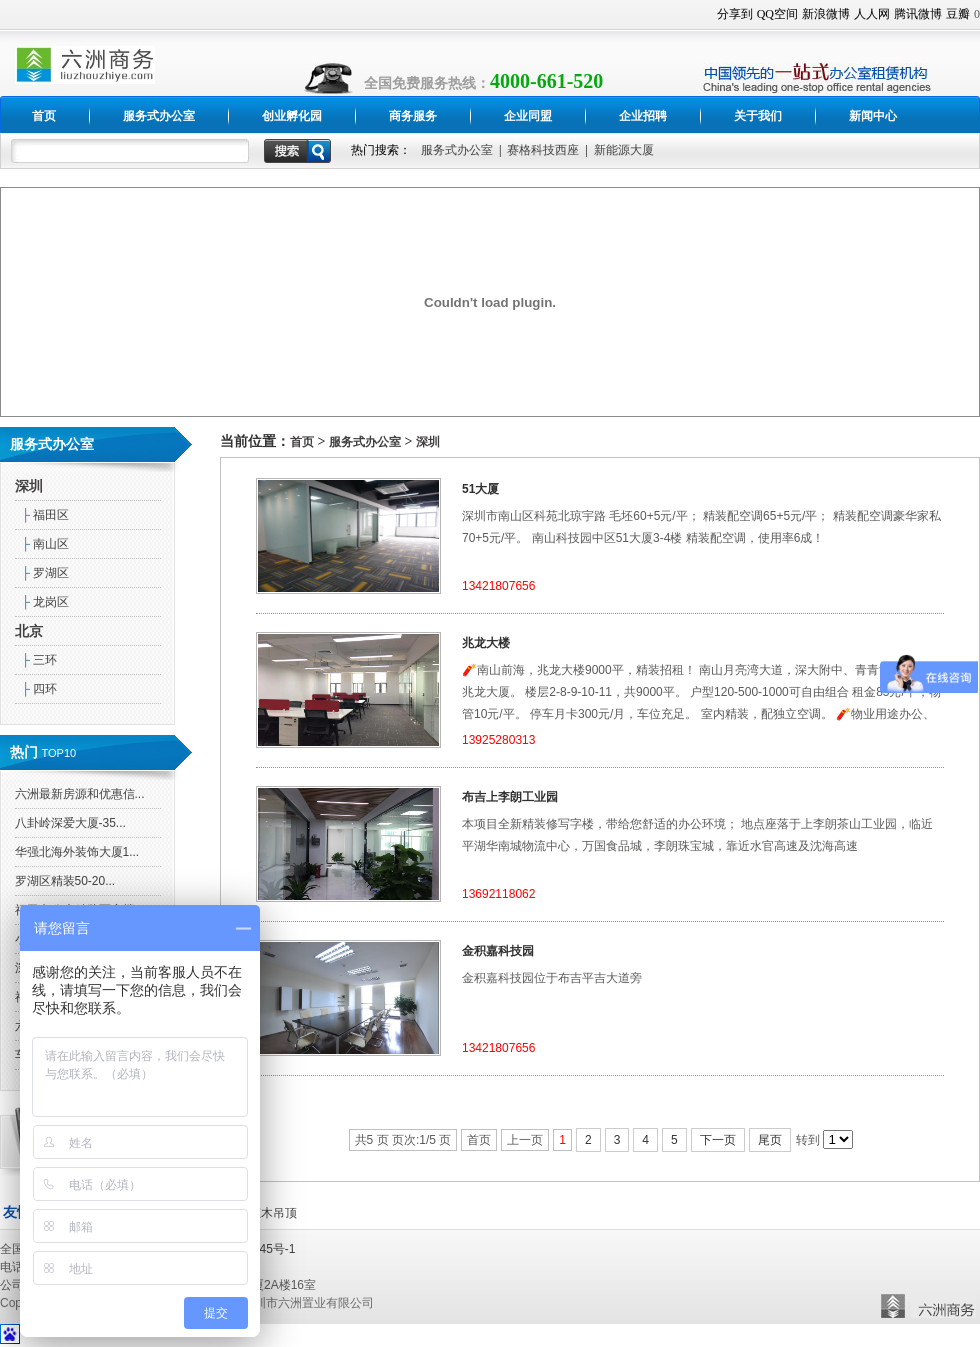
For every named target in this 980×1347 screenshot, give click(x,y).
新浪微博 (826, 14)
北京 (29, 631)
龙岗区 (42, 602)
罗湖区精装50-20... (65, 881)
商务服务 (413, 116)
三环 (36, 660)
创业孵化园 (292, 116)
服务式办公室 (159, 116)
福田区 (42, 515)
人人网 (872, 14)
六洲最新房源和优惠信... (80, 794)
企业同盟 (528, 116)
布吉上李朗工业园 (510, 797)
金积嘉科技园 (498, 951)
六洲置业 (930, 1303)
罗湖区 (42, 573)
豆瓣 (958, 14)
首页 (44, 116)
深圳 (29, 486)
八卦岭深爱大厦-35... (70, 823)
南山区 (42, 544)
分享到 (735, 14)
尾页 (770, 1140)
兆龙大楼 (486, 643)
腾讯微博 (918, 14)
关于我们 (758, 116)
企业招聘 (643, 116)
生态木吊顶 (267, 1213)
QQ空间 (777, 14)
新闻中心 (873, 116)
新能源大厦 (624, 150)
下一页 (718, 1140)
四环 (36, 689)
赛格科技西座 (543, 150)
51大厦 (480, 489)
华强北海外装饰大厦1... (77, 852)
